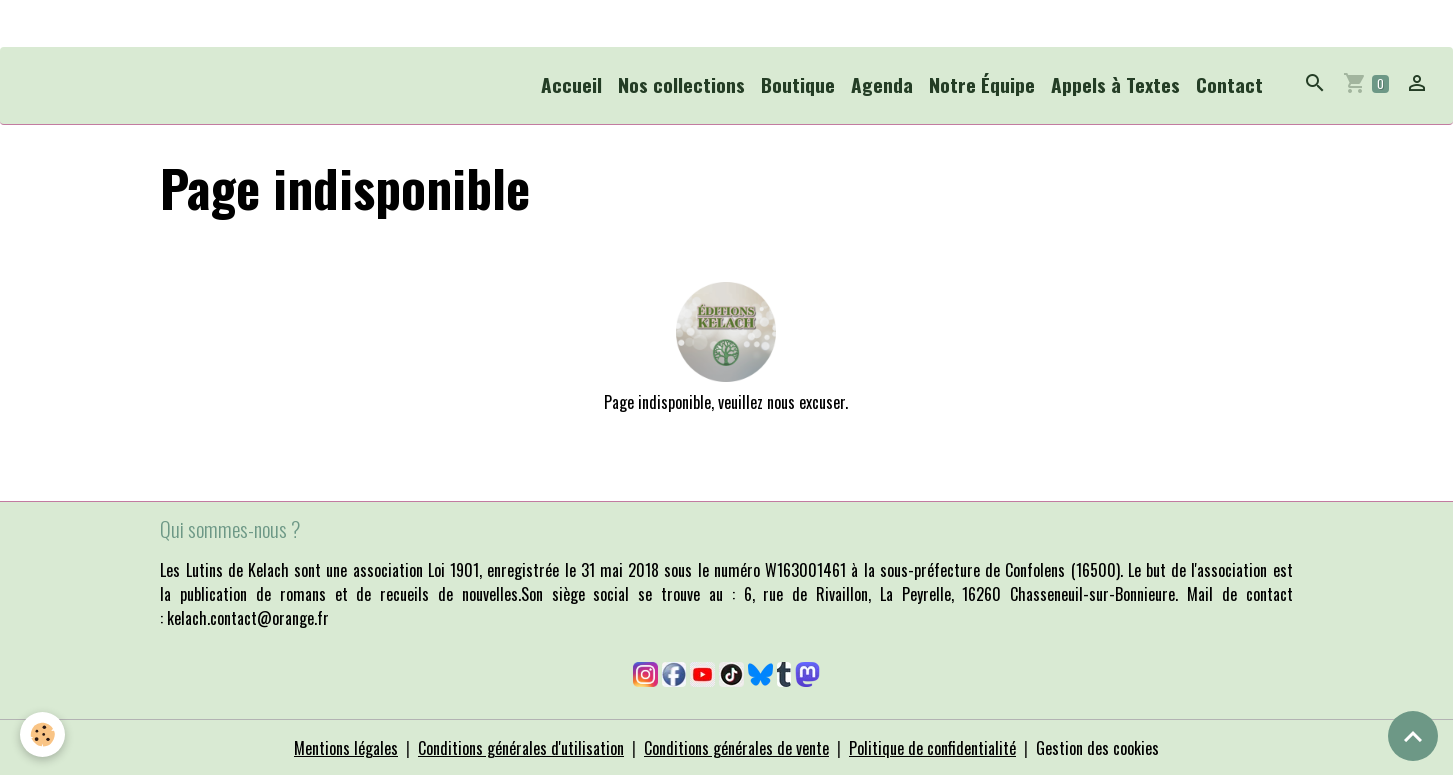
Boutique (798, 84)
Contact (1229, 84)
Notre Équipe (982, 84)
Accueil (571, 84)
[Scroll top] (1413, 736)
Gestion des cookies (1097, 748)
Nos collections (681, 84)
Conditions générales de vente (736, 748)
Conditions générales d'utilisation (521, 748)
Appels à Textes (1115, 84)
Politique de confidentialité (932, 748)
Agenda (882, 84)
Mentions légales (346, 748)
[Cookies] (42, 734)
